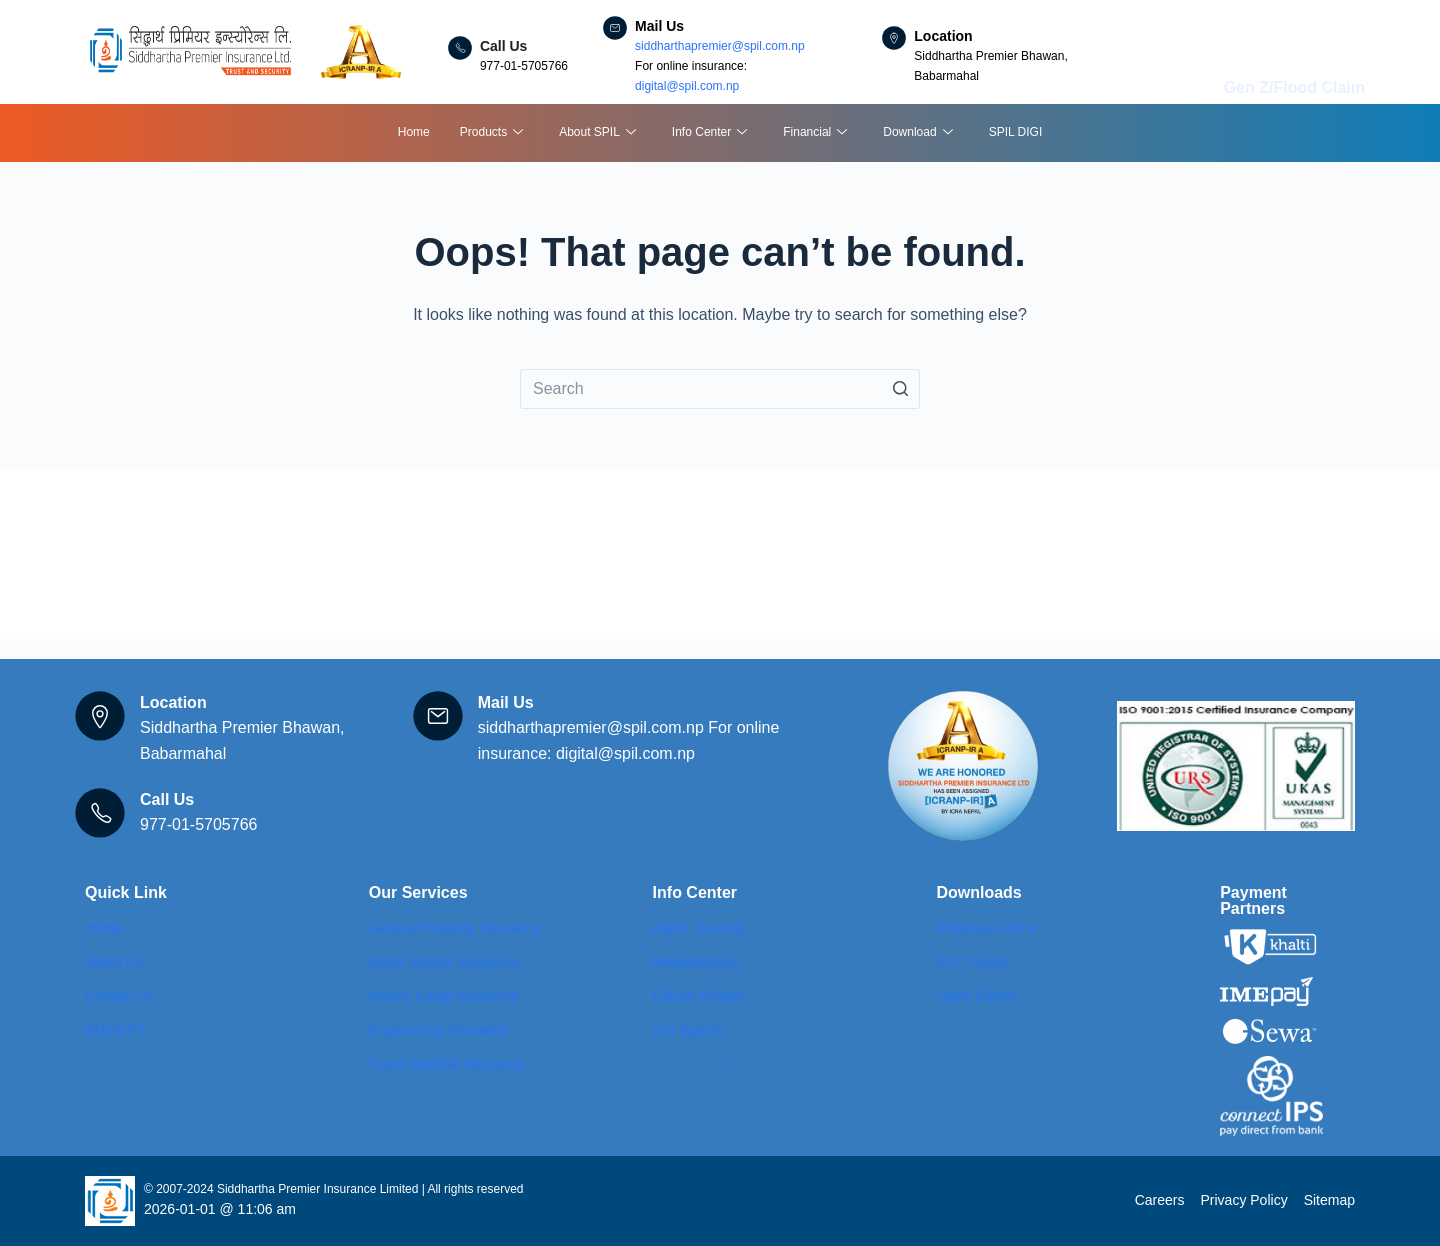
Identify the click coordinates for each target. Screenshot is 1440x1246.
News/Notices (696, 962)
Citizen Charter (699, 996)
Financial (815, 133)
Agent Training (698, 928)
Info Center (709, 133)
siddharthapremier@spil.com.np (720, 46)
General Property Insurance (455, 928)
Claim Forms (975, 996)
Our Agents (688, 1030)
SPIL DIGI (1016, 132)
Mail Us (659, 26)
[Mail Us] (615, 28)
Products (491, 133)
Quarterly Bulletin (706, 1064)
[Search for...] (720, 389)
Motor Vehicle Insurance (444, 962)
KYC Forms (972, 962)
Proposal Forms (985, 928)
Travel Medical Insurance (447, 1064)
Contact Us (119, 996)
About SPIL (597, 133)
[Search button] (900, 389)
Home (414, 132)
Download (917, 133)
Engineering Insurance (439, 1030)
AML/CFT (115, 1030)
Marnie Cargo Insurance (444, 996)
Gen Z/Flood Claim (1294, 87)
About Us (114, 962)
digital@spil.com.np (687, 86)
